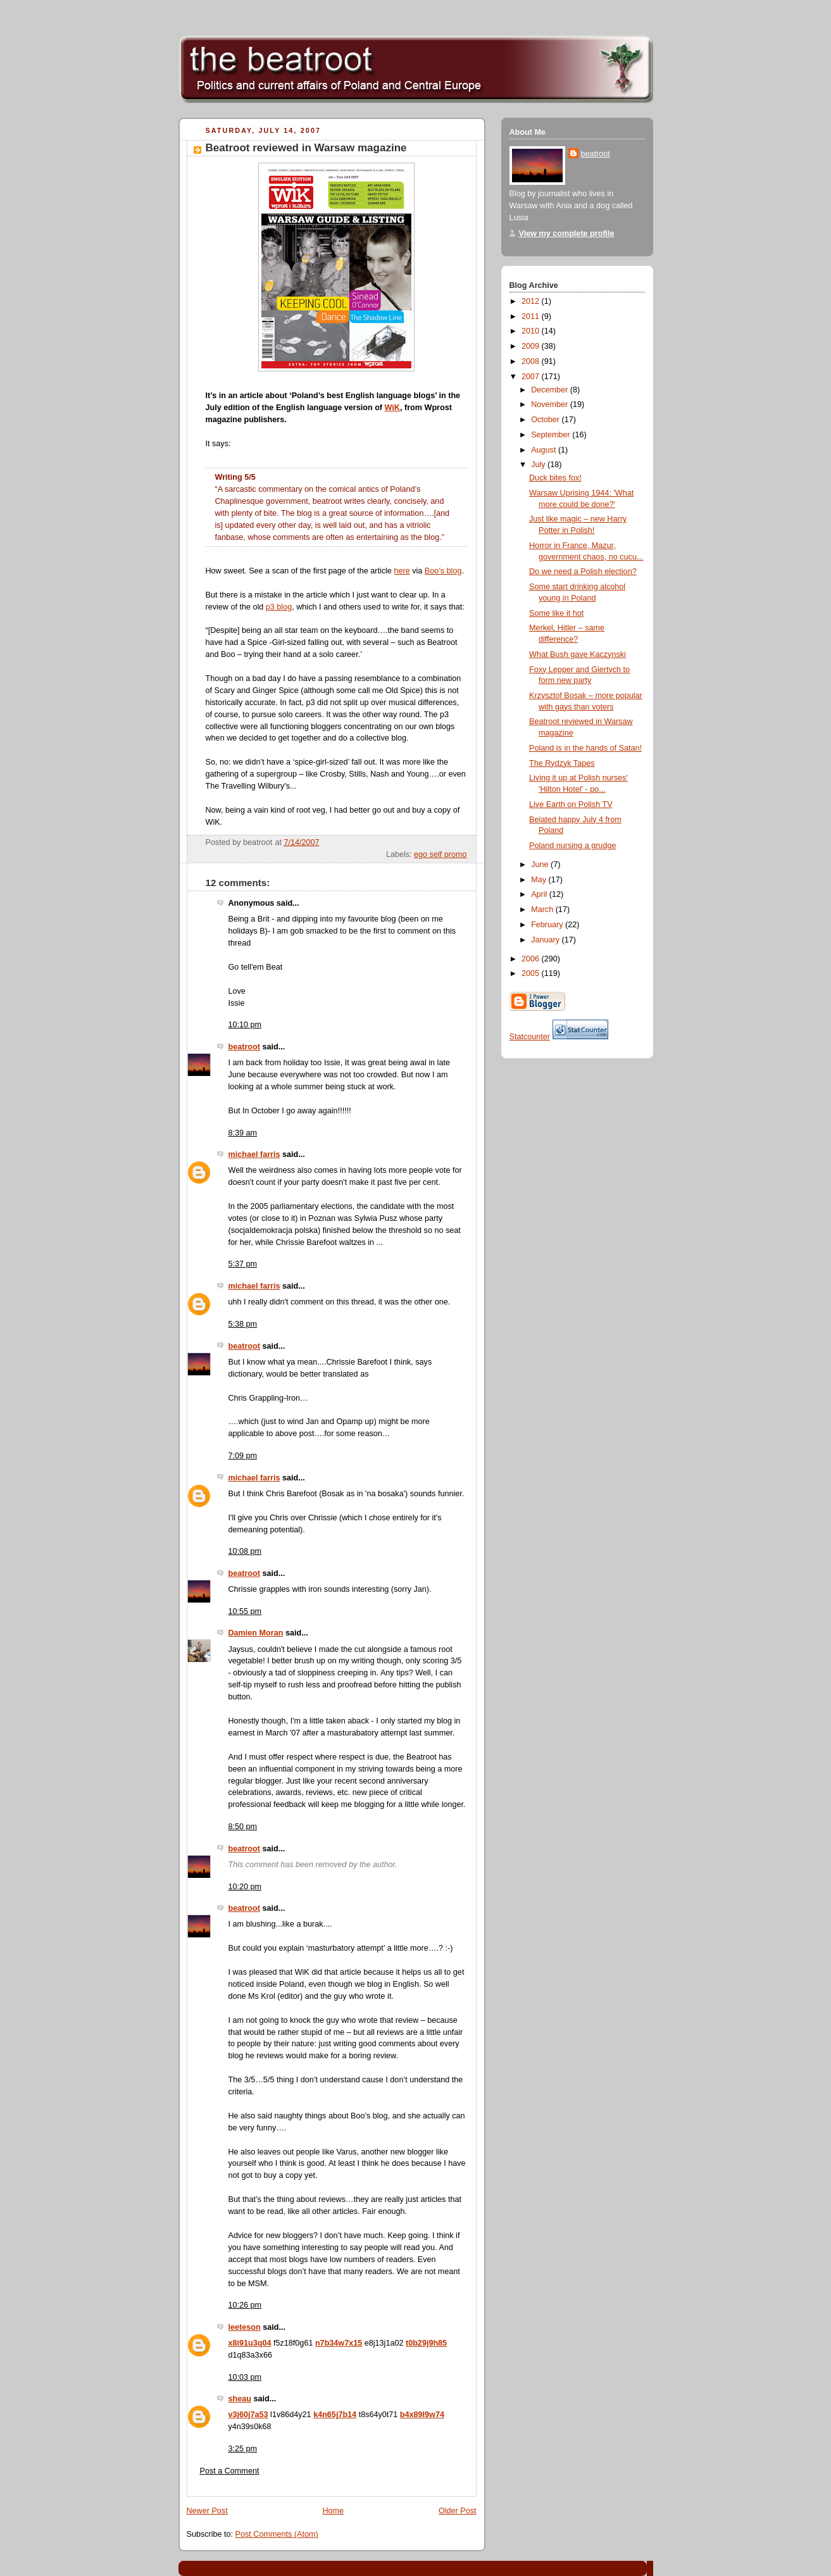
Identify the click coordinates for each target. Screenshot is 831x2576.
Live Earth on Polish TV (571, 804)
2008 (532, 361)
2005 (532, 973)
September (551, 434)
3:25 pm (243, 2448)
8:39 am (243, 1133)
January (546, 939)
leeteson (244, 2327)
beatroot (244, 1046)
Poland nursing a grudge (572, 845)
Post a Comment (229, 2471)
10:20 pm (245, 1886)
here (401, 570)
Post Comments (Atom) (276, 2534)
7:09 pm (243, 1455)
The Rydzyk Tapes (562, 763)
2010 (532, 331)
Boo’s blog (443, 570)
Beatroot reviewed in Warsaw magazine (306, 148)
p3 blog (279, 607)
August (544, 450)
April (540, 894)
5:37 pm (243, 1264)
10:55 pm (245, 1611)
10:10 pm (245, 1024)
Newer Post (207, 2510)
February (548, 924)
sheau (239, 2398)
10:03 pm (245, 2377)
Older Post (458, 2510)
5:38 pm (243, 1324)
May (539, 879)
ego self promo (440, 854)
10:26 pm (245, 2305)
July (539, 464)
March (543, 909)
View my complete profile (567, 233)
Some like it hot (556, 613)
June (541, 864)
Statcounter (530, 1036)
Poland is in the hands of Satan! (585, 748)
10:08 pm (245, 1551)
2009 (532, 346)
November (550, 404)
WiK (392, 407)
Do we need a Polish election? (583, 571)
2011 (532, 316)
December (550, 389)
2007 (532, 376)
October (546, 419)
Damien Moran (256, 1633)
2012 (532, 301)
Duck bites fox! (555, 477)
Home (333, 2510)
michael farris (254, 1154)
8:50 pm (243, 1826)
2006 (532, 958)
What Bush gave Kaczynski (577, 654)
